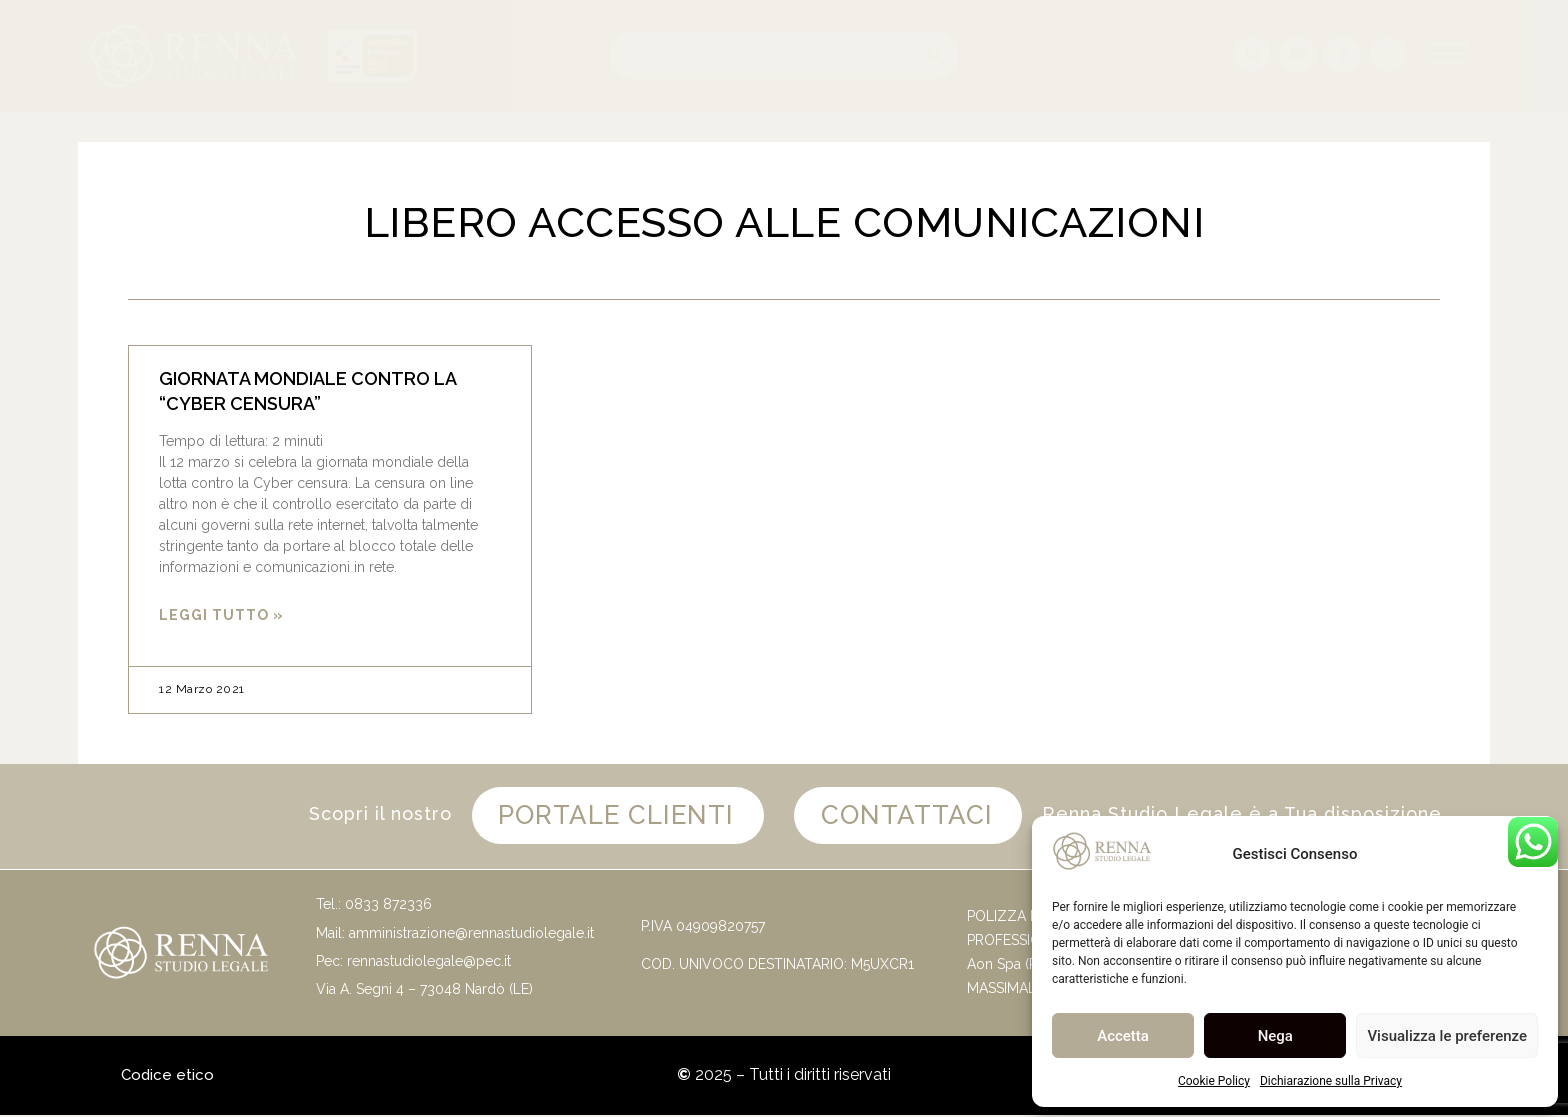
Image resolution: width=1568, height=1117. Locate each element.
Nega (1275, 1036)
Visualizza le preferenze (1447, 1036)
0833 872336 (388, 906)
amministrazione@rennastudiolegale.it (471, 934)
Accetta (1123, 1036)
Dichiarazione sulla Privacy (1331, 1081)
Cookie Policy (1214, 1081)
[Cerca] (935, 55)
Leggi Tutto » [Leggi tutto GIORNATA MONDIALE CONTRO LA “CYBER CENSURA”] (221, 615)
